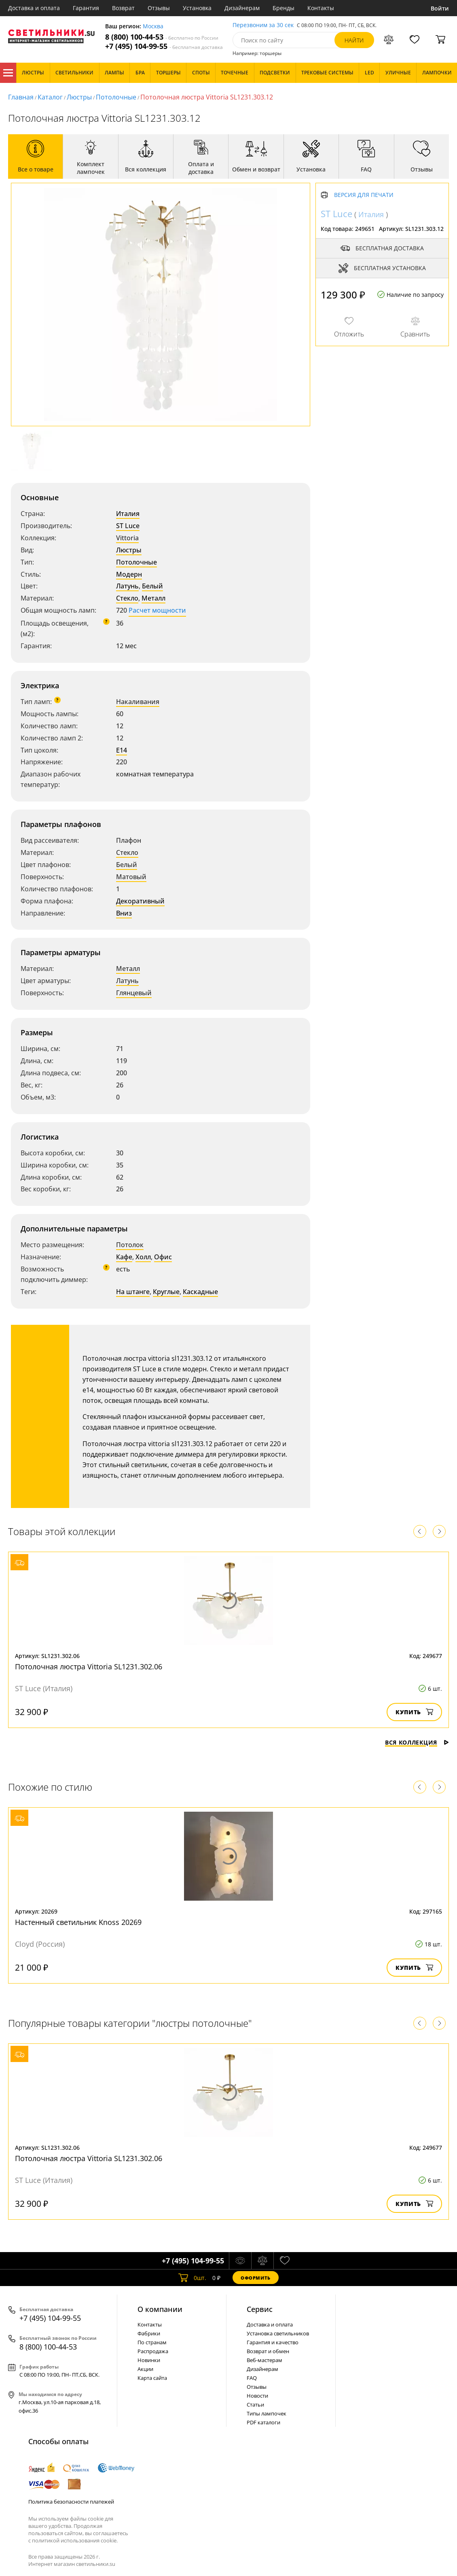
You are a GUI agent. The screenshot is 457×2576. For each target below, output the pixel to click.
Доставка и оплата (34, 8)
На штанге (133, 1291)
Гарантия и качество (272, 2342)
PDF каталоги (263, 2422)
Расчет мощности (157, 610)
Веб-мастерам (264, 2360)
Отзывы (159, 8)
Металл (153, 598)
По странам (152, 2342)
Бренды (283, 8)
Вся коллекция (417, 1742)
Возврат (123, 8)
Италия (128, 513)
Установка (197, 8)
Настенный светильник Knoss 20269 (78, 1922)
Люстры (79, 97)
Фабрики (149, 2333)
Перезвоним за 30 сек (263, 25)
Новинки (149, 2360)
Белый (152, 586)
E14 (121, 750)
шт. (192, 2277)
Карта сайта (152, 2377)
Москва (153, 26)
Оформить (256, 2278)
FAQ (252, 2377)
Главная (21, 97)
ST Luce (128, 525)
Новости (257, 2395)
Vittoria (127, 537)
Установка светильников (278, 2333)
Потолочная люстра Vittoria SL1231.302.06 (88, 1666)
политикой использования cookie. (75, 2540)
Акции (145, 2369)
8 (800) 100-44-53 (161, 37)
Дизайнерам (242, 8)
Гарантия (86, 8)
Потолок (130, 1244)
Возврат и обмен (268, 2351)
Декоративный (140, 901)
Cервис (260, 2309)
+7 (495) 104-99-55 (164, 46)
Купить (414, 1712)
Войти (440, 8)
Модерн (129, 574)
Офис (163, 1256)
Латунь (127, 586)
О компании (160, 2309)
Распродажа (153, 2351)
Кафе (124, 1256)
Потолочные (116, 97)
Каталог (8, 73)
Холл (143, 1256)
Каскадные (200, 1291)
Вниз (124, 913)
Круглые (166, 1291)
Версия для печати (364, 195)
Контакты (320, 8)
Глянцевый (134, 992)
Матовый (131, 876)
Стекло (127, 598)
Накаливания (137, 701)
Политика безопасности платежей (71, 2501)
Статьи (255, 2404)
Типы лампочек (266, 2413)
